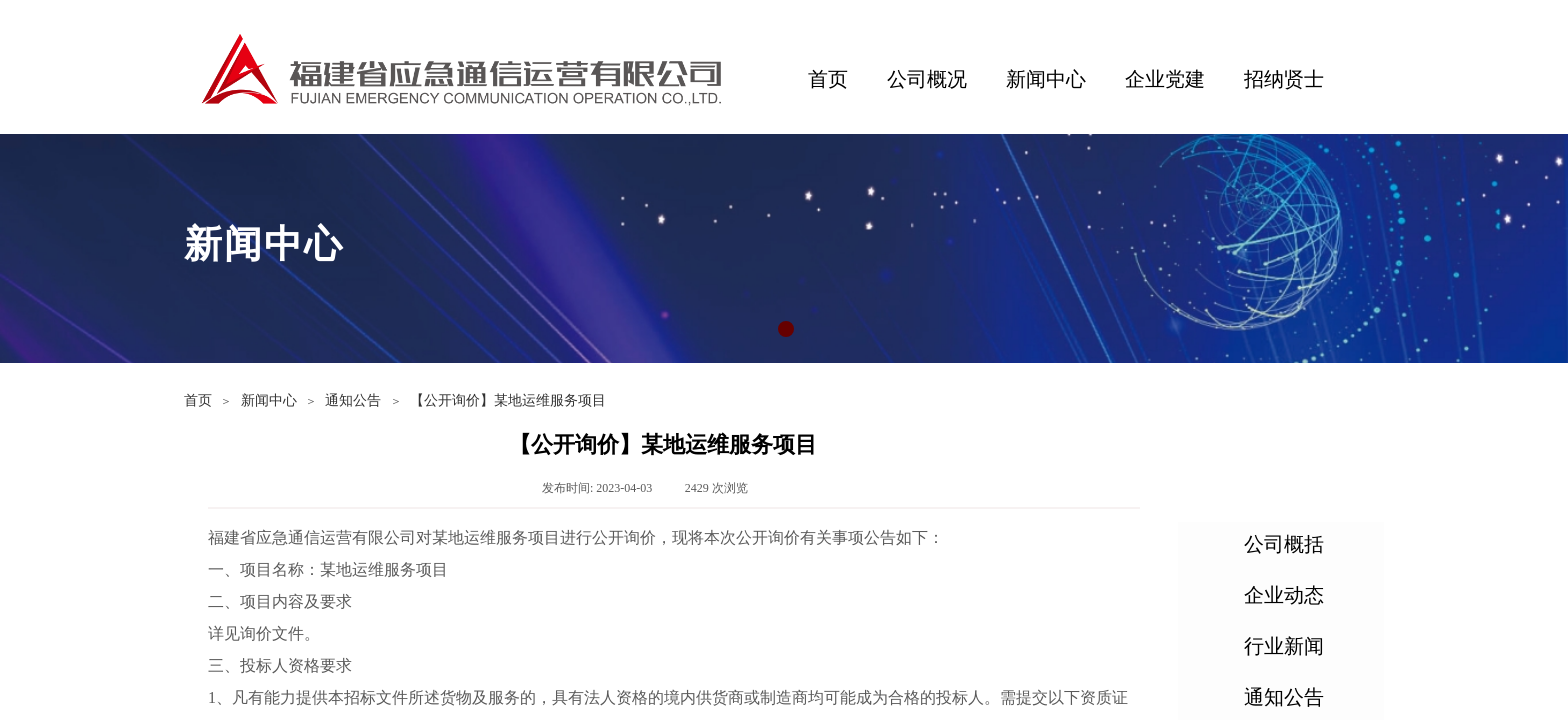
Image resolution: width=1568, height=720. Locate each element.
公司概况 (927, 79)
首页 (828, 79)
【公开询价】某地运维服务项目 (508, 400)
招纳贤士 (1284, 79)
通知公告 (353, 400)
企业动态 (1284, 595)
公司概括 (1284, 544)
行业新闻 (1284, 646)
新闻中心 (1046, 79)
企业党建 (1165, 79)
